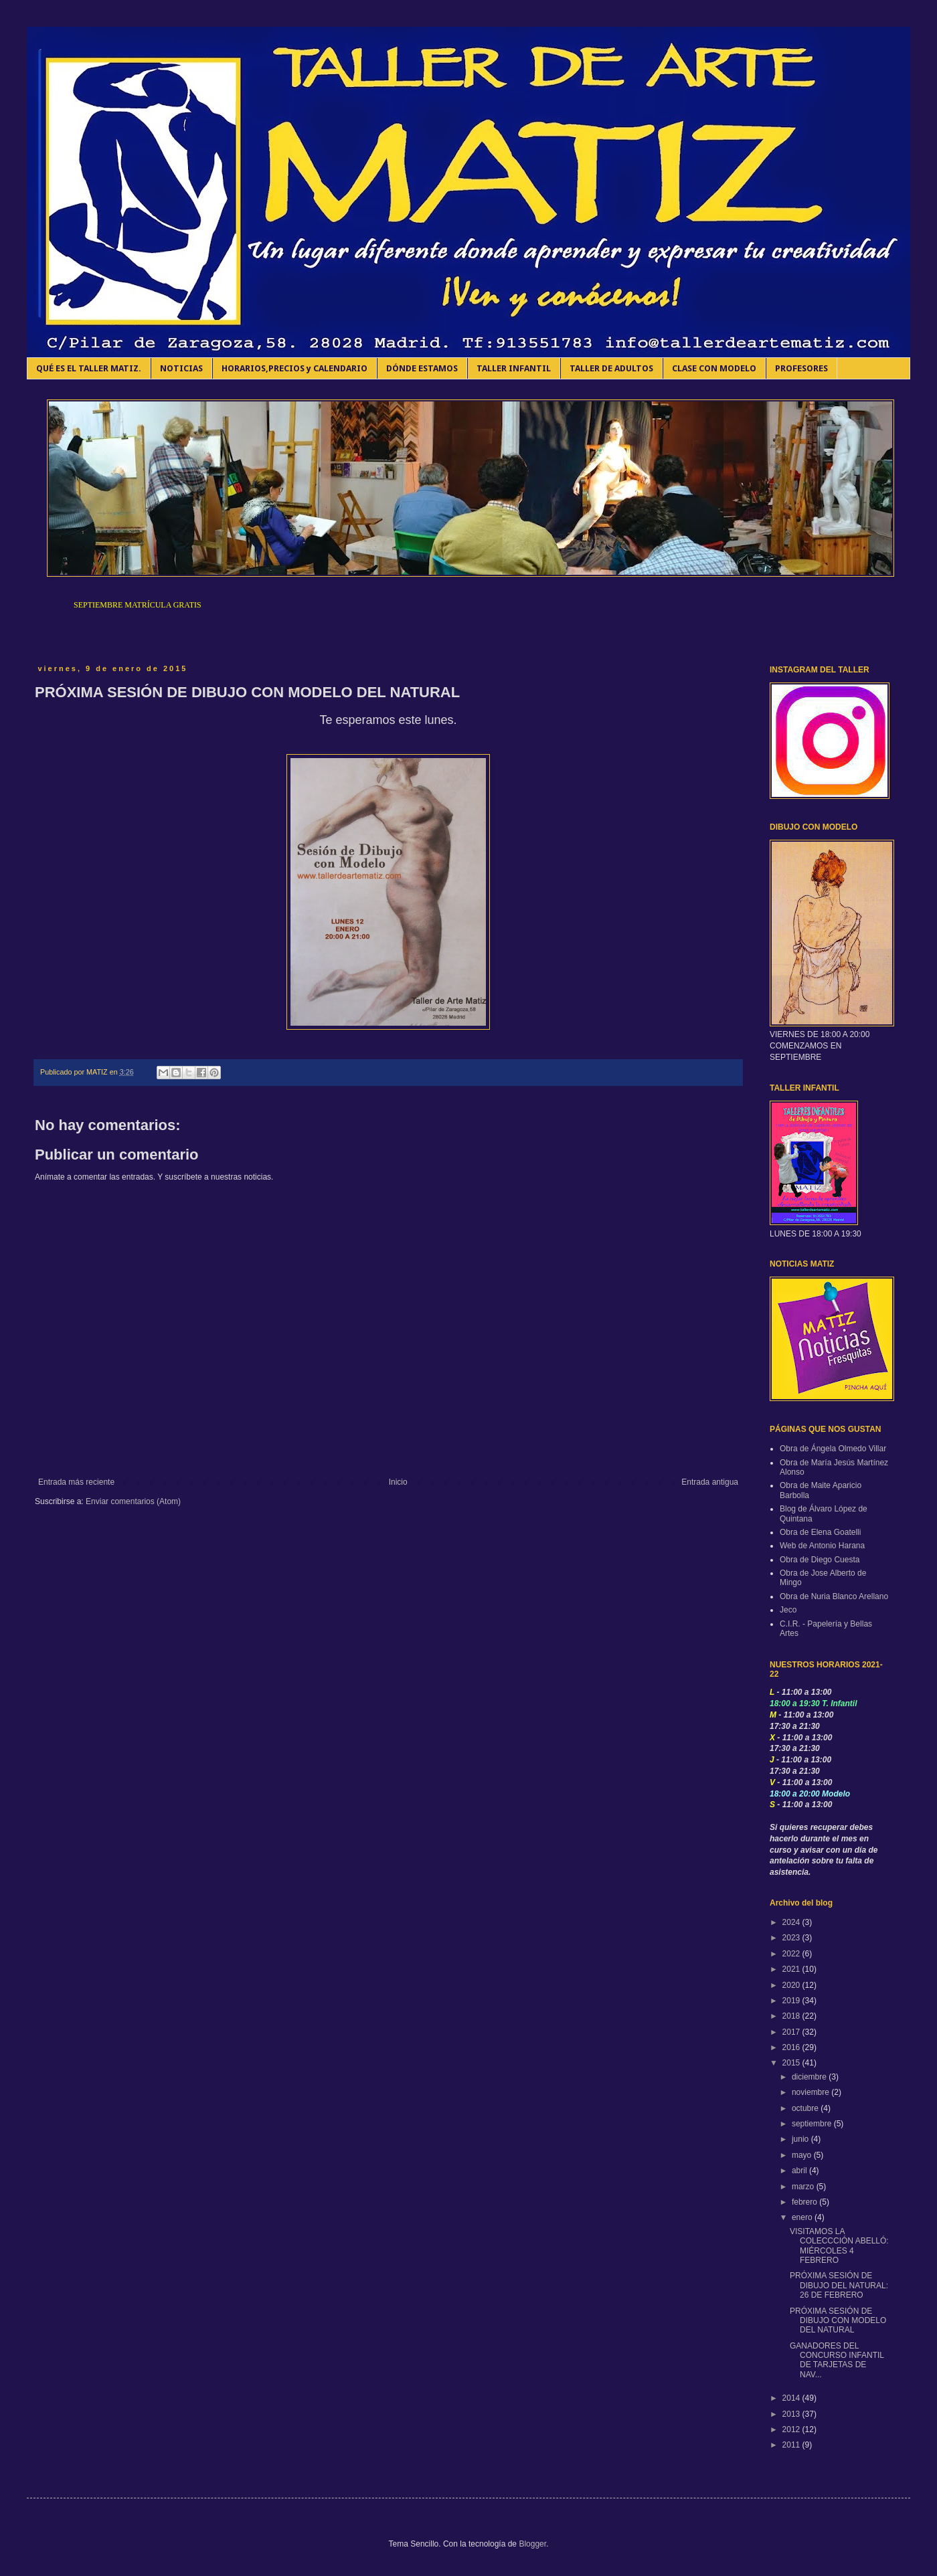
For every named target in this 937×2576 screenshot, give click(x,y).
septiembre (813, 2123)
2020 (792, 1985)
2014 (792, 2398)
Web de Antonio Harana (822, 1545)
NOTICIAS (181, 368)
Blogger (532, 2544)
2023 (792, 1937)
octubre (806, 2108)
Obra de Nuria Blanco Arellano (834, 1596)
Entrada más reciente (76, 1482)
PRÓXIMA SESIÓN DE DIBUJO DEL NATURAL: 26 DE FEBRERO (839, 2285)
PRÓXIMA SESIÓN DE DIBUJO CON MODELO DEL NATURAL (838, 2320)
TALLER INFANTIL (514, 368)
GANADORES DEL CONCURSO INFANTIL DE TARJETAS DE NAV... (837, 2360)
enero (803, 2217)
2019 (792, 2000)
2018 (792, 2016)
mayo (803, 2155)
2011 (792, 2445)
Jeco (788, 1610)
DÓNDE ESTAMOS (422, 368)
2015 (792, 2062)
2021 (792, 1969)
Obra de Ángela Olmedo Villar (833, 1448)
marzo (804, 2186)
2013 (792, 2414)
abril (800, 2170)
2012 (792, 2429)
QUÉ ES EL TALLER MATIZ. (88, 368)
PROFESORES (801, 368)
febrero (805, 2202)
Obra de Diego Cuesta (819, 1559)
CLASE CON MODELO (714, 368)
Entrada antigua (709, 1482)
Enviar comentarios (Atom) (133, 1501)
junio (801, 2139)
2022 (792, 1953)
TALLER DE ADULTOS (611, 368)
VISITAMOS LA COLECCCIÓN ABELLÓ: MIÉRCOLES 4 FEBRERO (839, 2246)
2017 (792, 2032)
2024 (792, 1922)
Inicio (398, 1482)
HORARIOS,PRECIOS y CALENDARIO (294, 368)
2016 (792, 2047)
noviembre (811, 2092)
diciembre (810, 2077)
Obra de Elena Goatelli (820, 1532)
